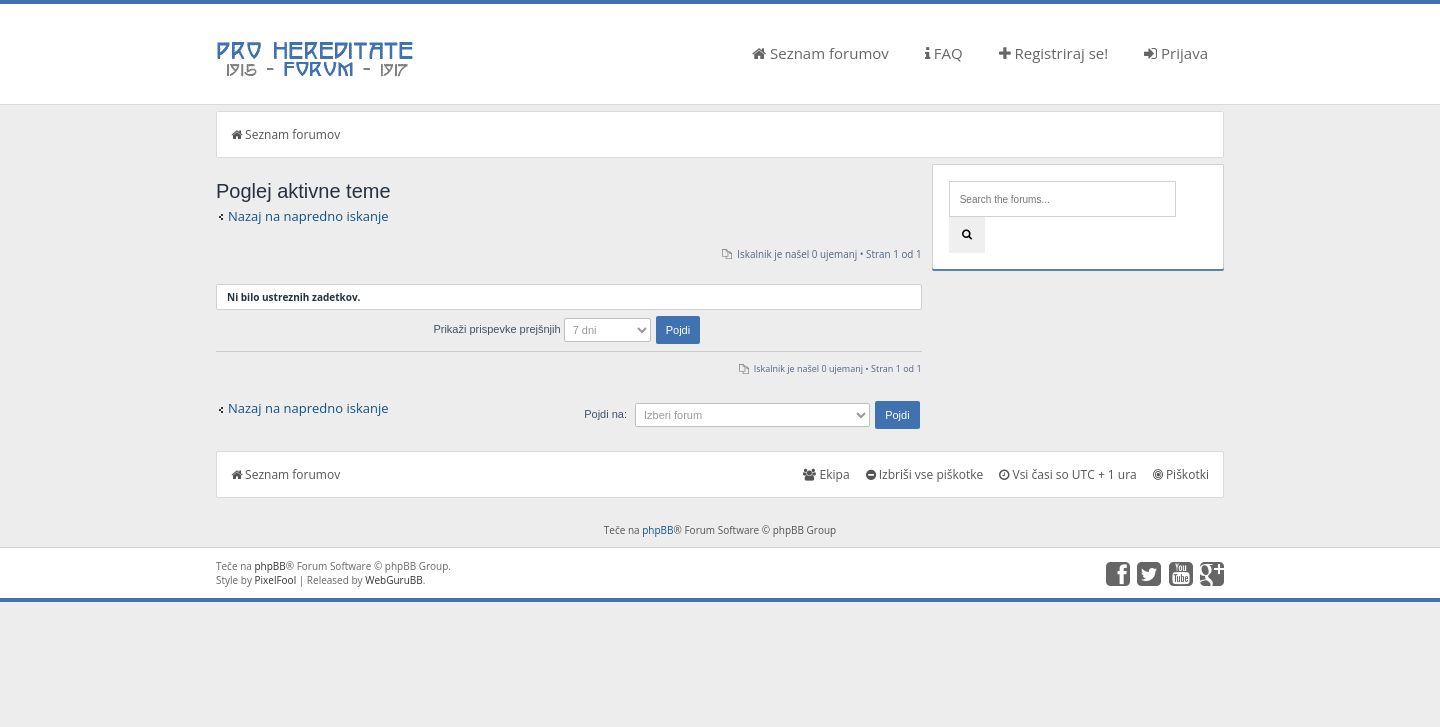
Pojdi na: (605, 414)
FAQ (944, 53)
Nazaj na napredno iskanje (308, 216)
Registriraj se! (1054, 53)
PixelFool (276, 580)
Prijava (1176, 53)
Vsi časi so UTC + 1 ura (1067, 474)
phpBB (657, 530)
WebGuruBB (394, 580)
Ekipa (826, 474)
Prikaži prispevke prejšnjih (566, 329)
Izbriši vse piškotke (925, 474)
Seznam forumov (820, 53)
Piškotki (1181, 474)
